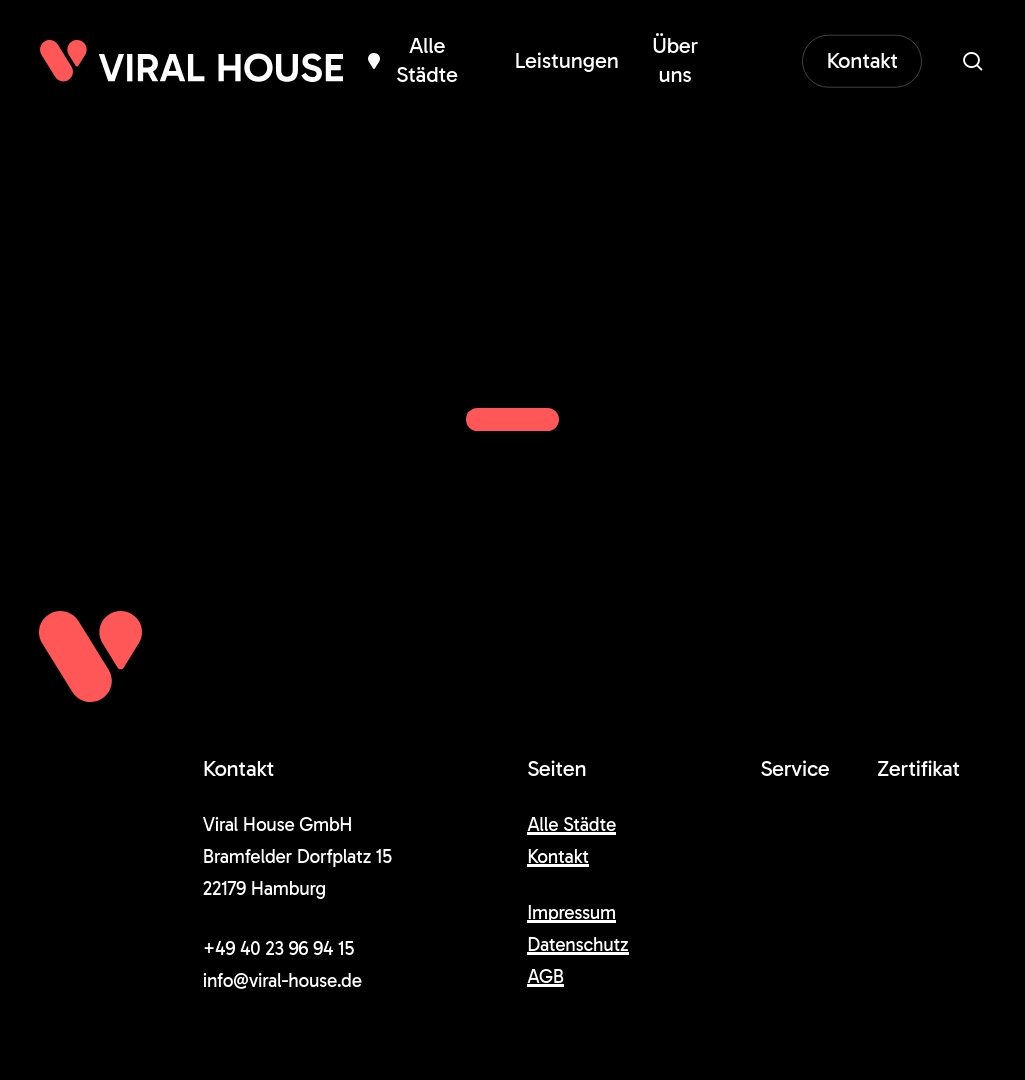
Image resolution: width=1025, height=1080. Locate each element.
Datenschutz (577, 944)
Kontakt (558, 856)
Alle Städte (571, 824)
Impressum (571, 912)
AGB (545, 976)
